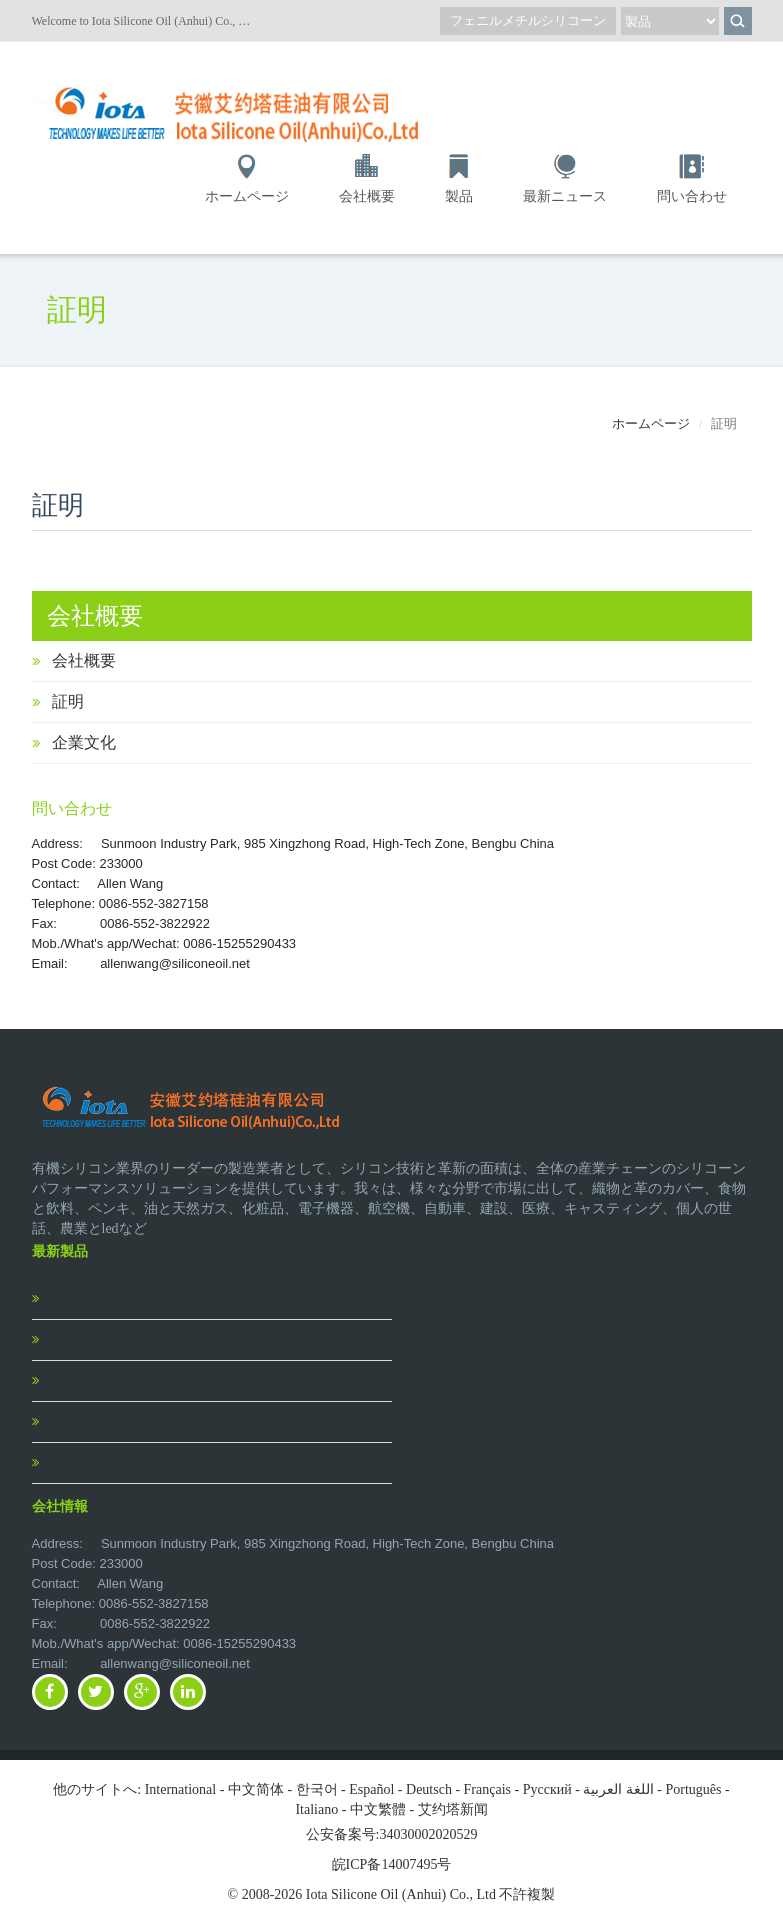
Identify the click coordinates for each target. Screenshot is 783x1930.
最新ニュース (565, 196)
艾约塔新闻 (453, 1809)
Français (487, 1789)
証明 (68, 701)
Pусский (547, 1789)
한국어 (317, 1789)
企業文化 (84, 742)
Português (694, 1789)
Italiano (316, 1809)
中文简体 (256, 1789)
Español (371, 1789)
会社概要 (367, 196)
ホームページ (247, 196)
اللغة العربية (618, 1789)
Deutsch (429, 1789)
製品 (459, 196)
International (181, 1789)
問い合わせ (692, 196)
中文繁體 (378, 1809)
